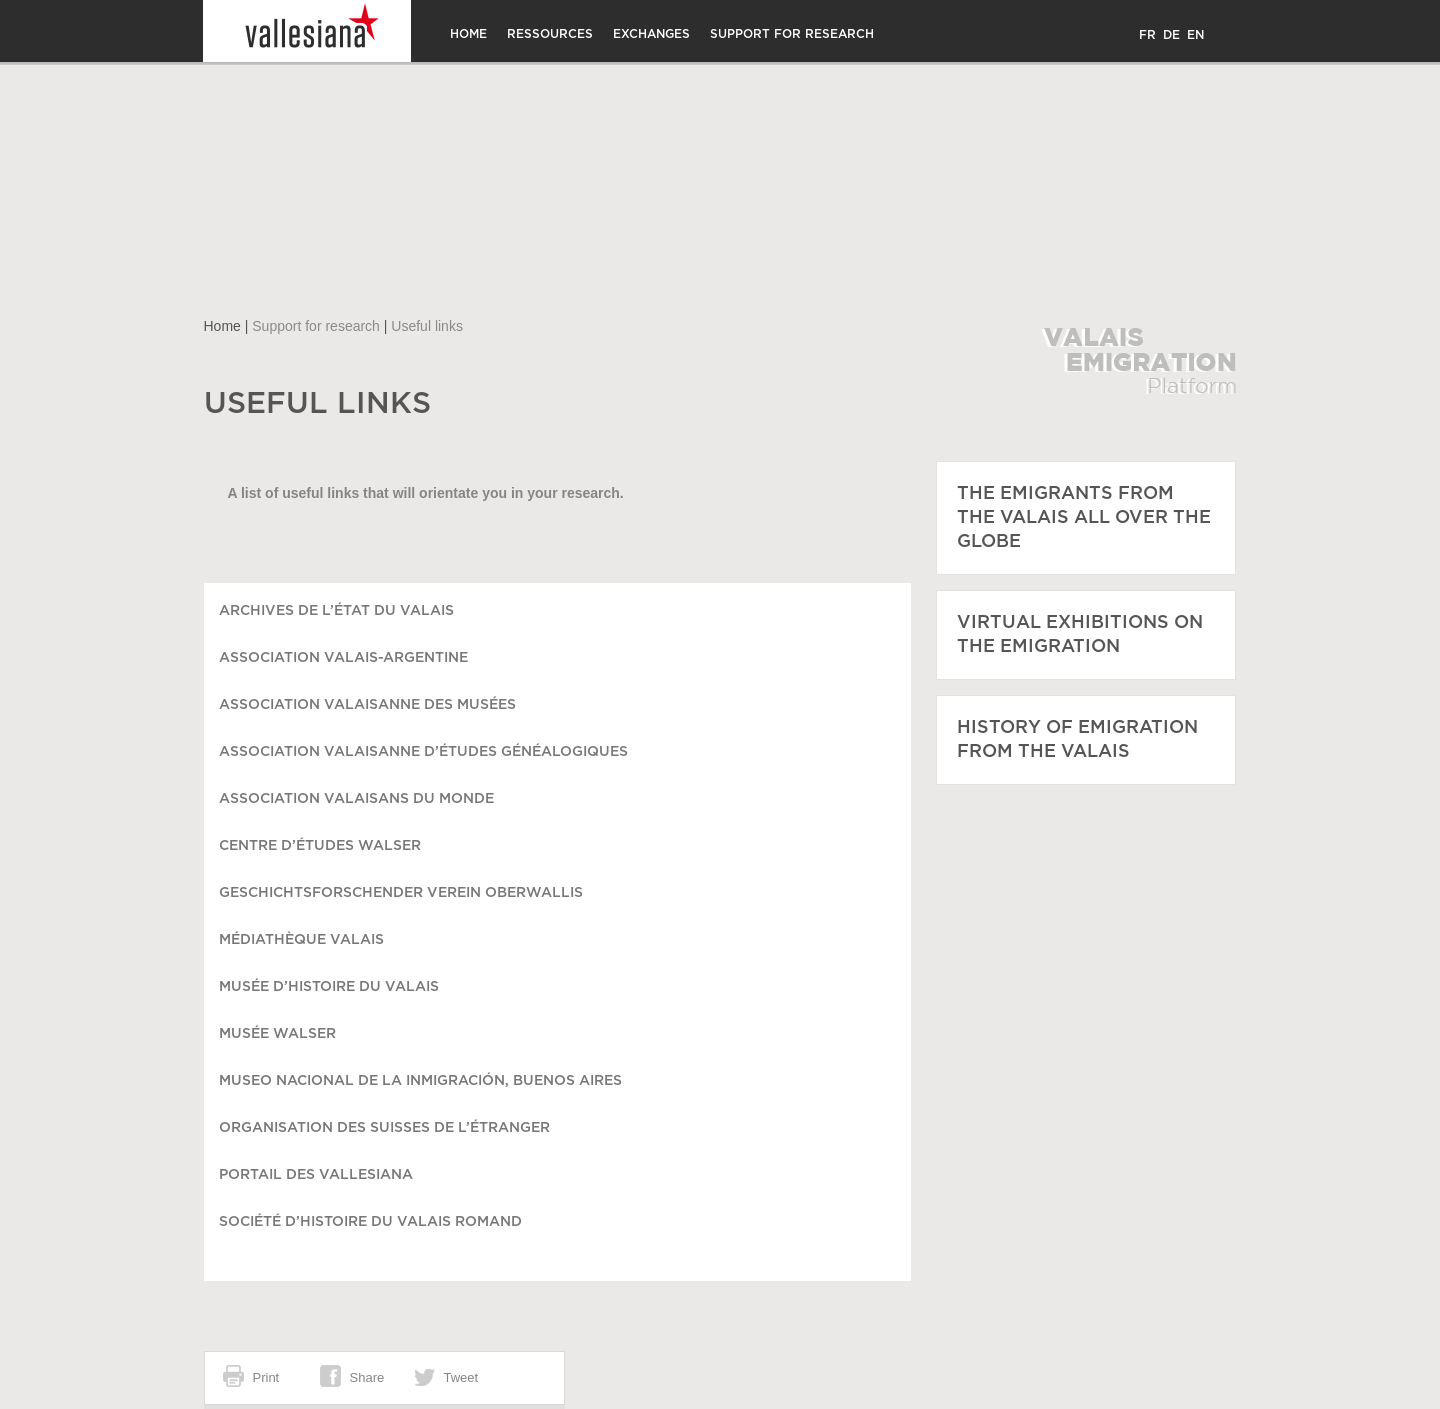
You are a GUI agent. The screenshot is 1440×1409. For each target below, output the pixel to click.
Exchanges (651, 34)
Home (468, 34)
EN (1195, 35)
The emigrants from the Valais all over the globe (1084, 518)
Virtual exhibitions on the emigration (1080, 635)
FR (1147, 35)
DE (1171, 35)
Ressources (550, 34)
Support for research (792, 34)
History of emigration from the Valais (1077, 740)
